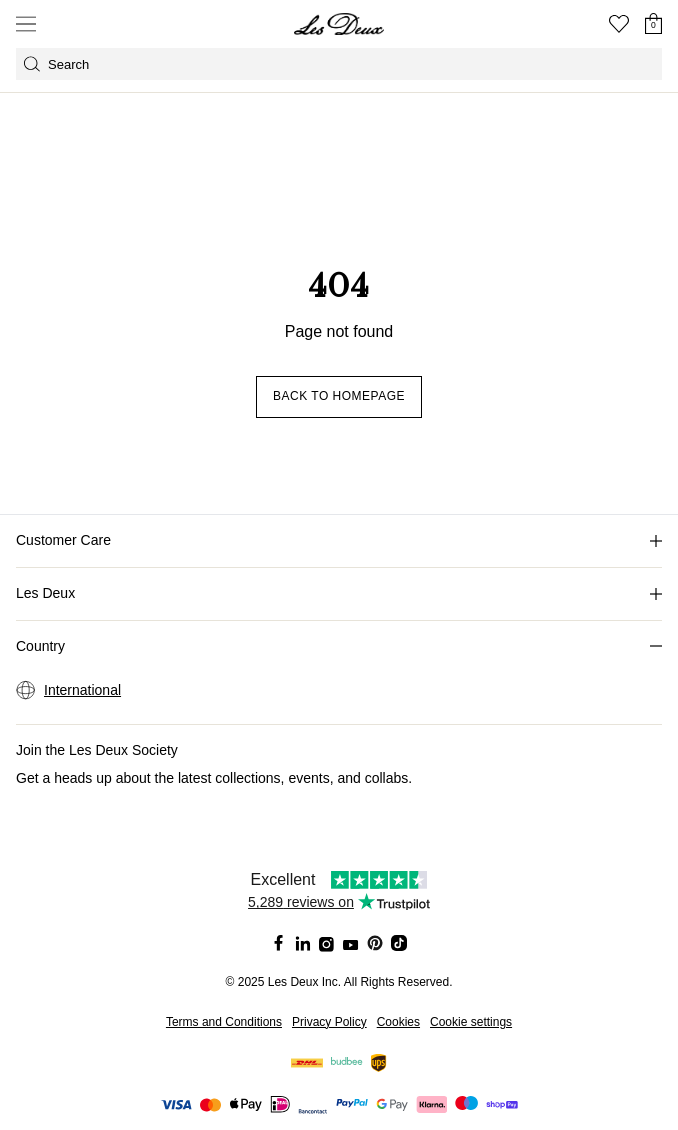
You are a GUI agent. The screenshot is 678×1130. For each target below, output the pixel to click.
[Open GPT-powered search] (339, 64)
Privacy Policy (329, 1022)
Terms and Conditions (224, 1022)
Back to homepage (339, 396)
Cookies (398, 1022)
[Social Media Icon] (279, 943)
